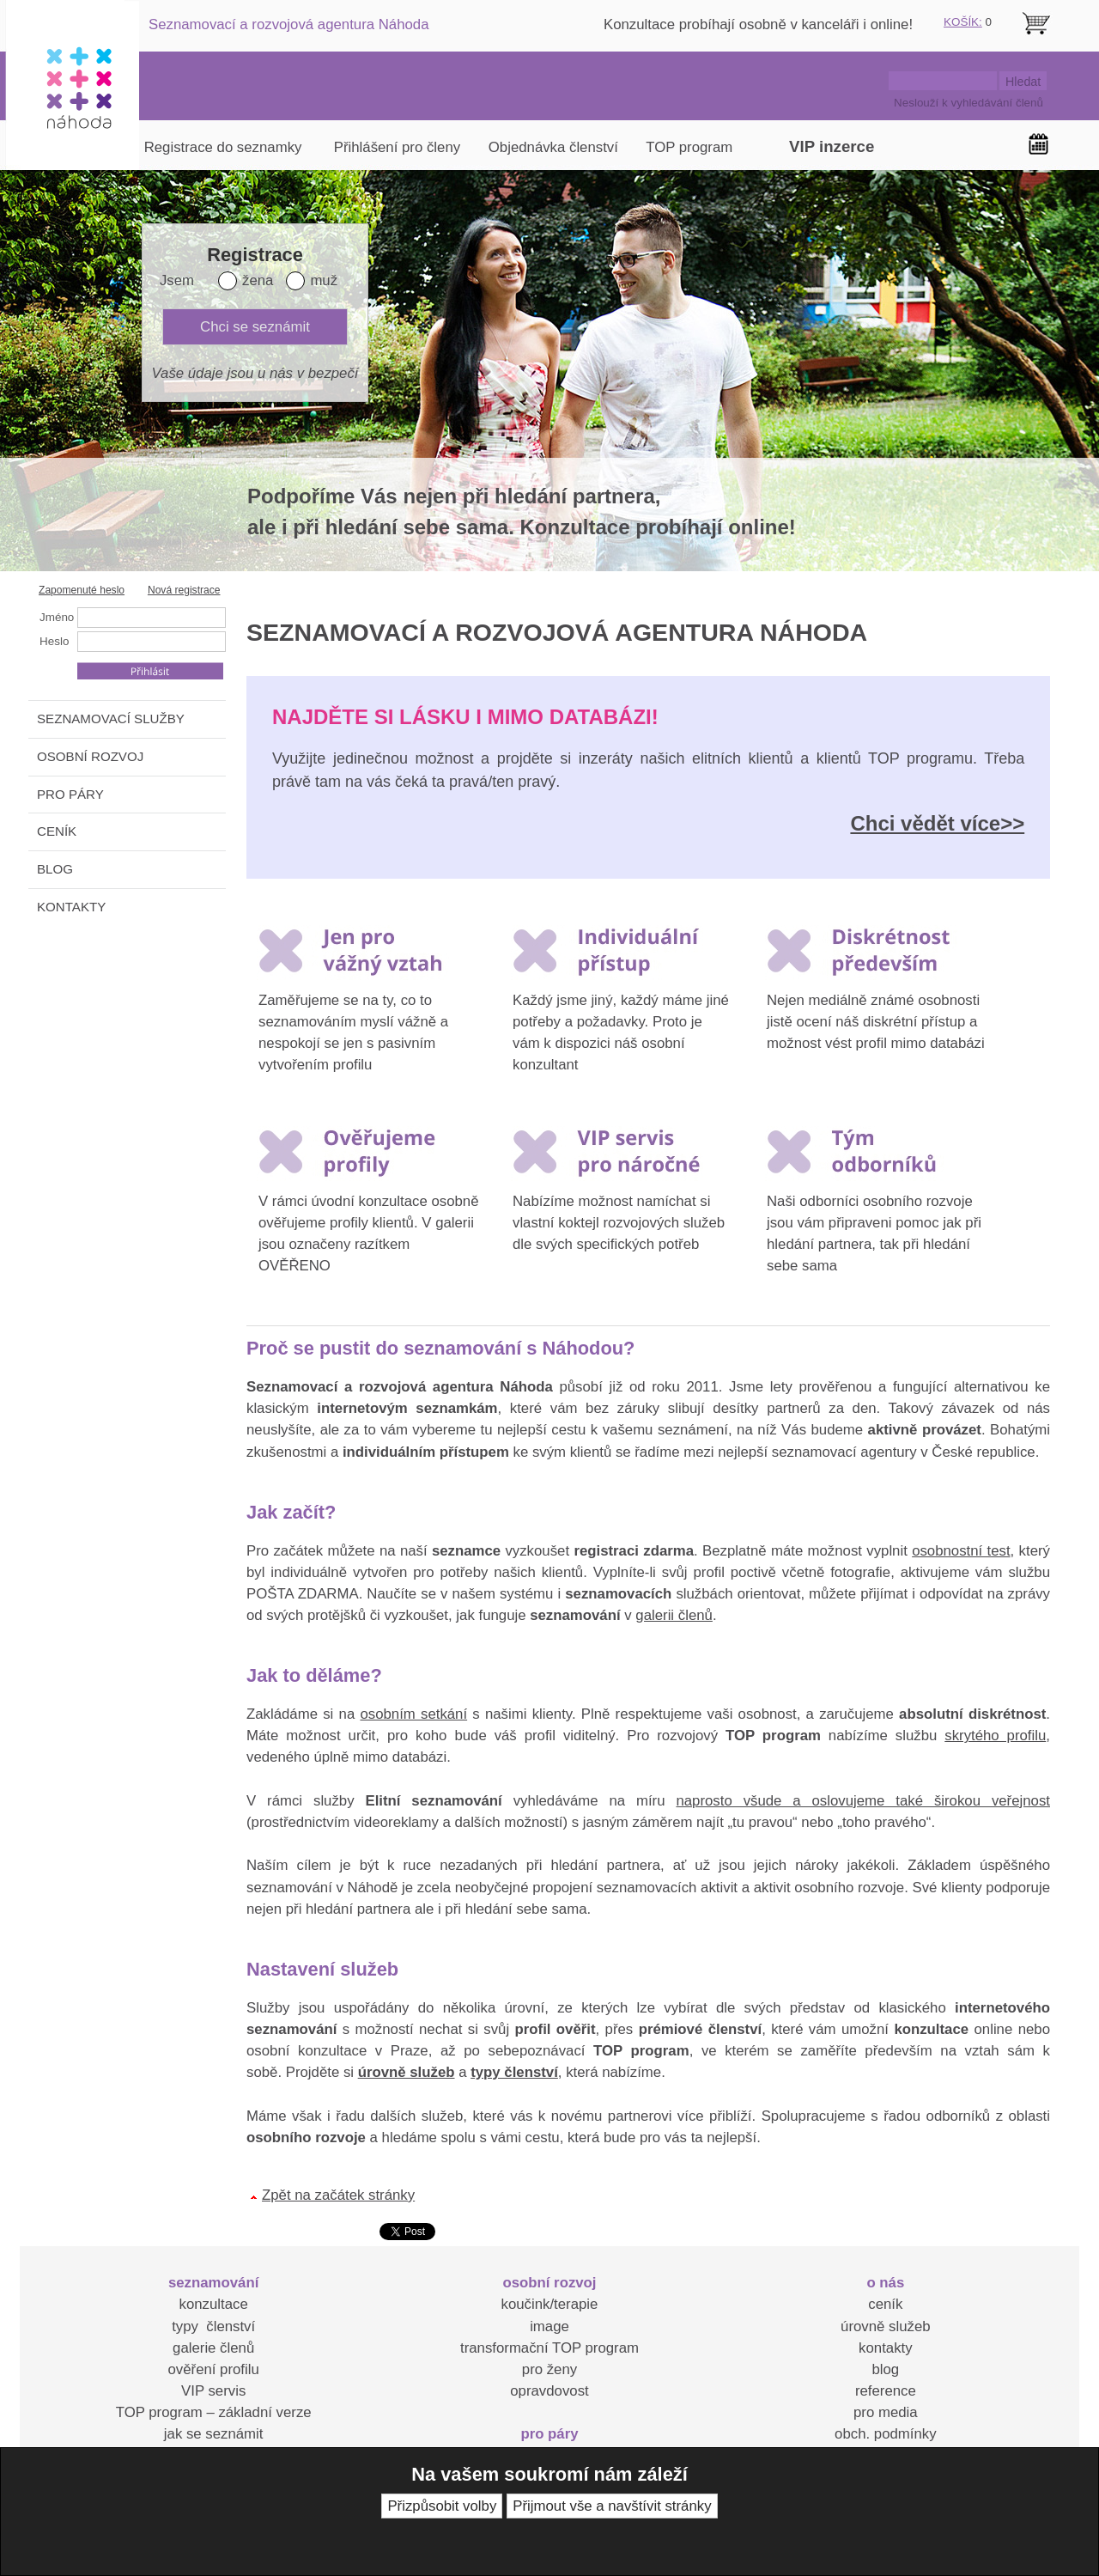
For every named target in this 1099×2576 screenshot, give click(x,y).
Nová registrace (184, 590)
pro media (885, 2412)
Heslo (54, 641)
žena (257, 280)
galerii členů (674, 1615)
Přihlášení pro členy (397, 147)
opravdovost (549, 2391)
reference (885, 2391)
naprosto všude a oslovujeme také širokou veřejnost (863, 1801)
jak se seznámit (214, 2434)
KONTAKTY (71, 906)
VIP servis (213, 2391)
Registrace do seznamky (223, 147)
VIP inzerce (831, 146)
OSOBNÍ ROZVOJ (90, 756)
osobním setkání (413, 1714)
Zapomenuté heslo (81, 590)
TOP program (689, 147)
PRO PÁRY (70, 794)
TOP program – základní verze (214, 2412)
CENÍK (56, 831)
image (549, 2326)
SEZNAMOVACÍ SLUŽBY (111, 718)
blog (885, 2369)
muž (323, 280)
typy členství (213, 2326)
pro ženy (549, 2369)
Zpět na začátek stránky (338, 2195)
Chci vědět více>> (937, 823)
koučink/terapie (549, 2304)
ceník (885, 2304)
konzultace (213, 2304)
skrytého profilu (995, 1735)
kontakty (886, 2348)
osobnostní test (961, 1551)
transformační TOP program (549, 2348)
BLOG (55, 869)
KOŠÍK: (963, 21)
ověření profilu (212, 2369)
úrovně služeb (885, 2326)
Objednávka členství (553, 147)
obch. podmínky (885, 2434)
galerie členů (213, 2348)
